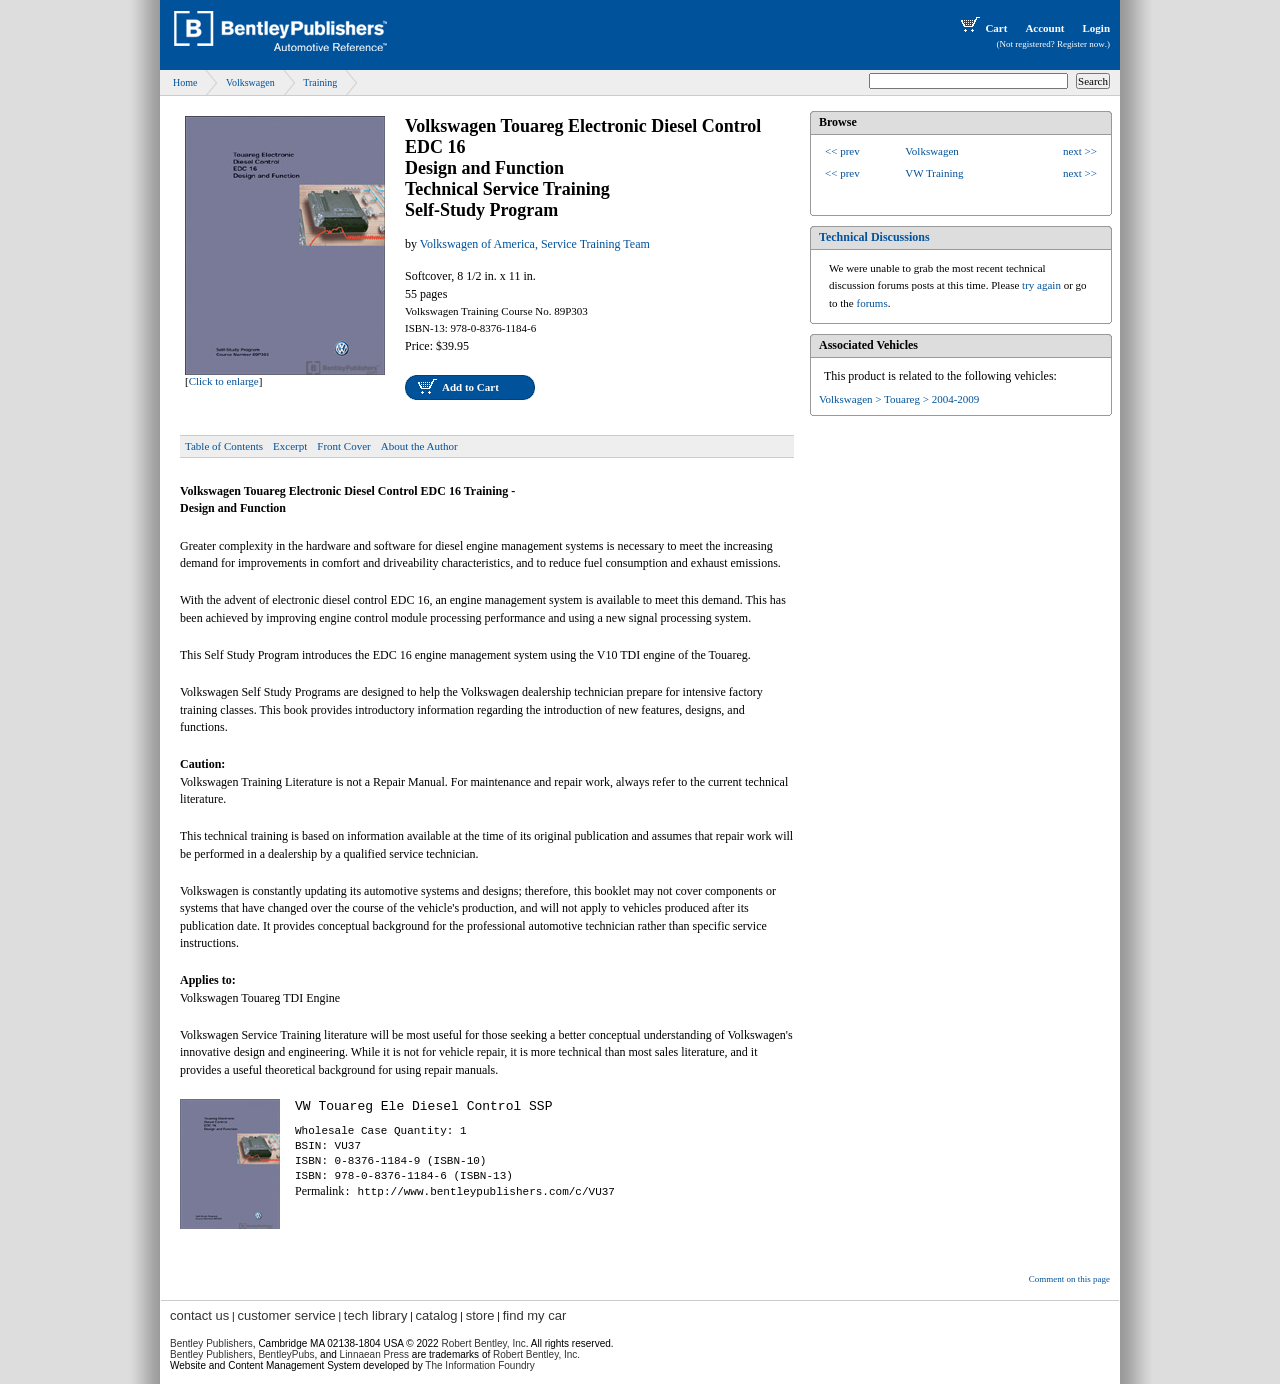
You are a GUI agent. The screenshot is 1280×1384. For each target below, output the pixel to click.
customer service (286, 1315)
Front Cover (343, 446)
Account (1044, 28)
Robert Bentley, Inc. (536, 1354)
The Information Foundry (480, 1365)
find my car (535, 1315)
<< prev (842, 151)
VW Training (934, 173)
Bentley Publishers (211, 1343)
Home (185, 82)
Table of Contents (224, 446)
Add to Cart (470, 387)
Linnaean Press (375, 1354)
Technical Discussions (874, 237)
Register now (1081, 44)
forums (872, 303)
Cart (982, 28)
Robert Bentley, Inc (483, 1343)
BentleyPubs (286, 1354)
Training (320, 82)
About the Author (419, 446)
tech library (376, 1315)
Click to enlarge (224, 381)
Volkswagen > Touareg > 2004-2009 (899, 399)
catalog (437, 1315)
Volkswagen (250, 82)
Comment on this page (1069, 1279)
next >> (1080, 151)
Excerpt (290, 446)
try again (1041, 285)
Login (1096, 28)
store (480, 1315)
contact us (199, 1315)
